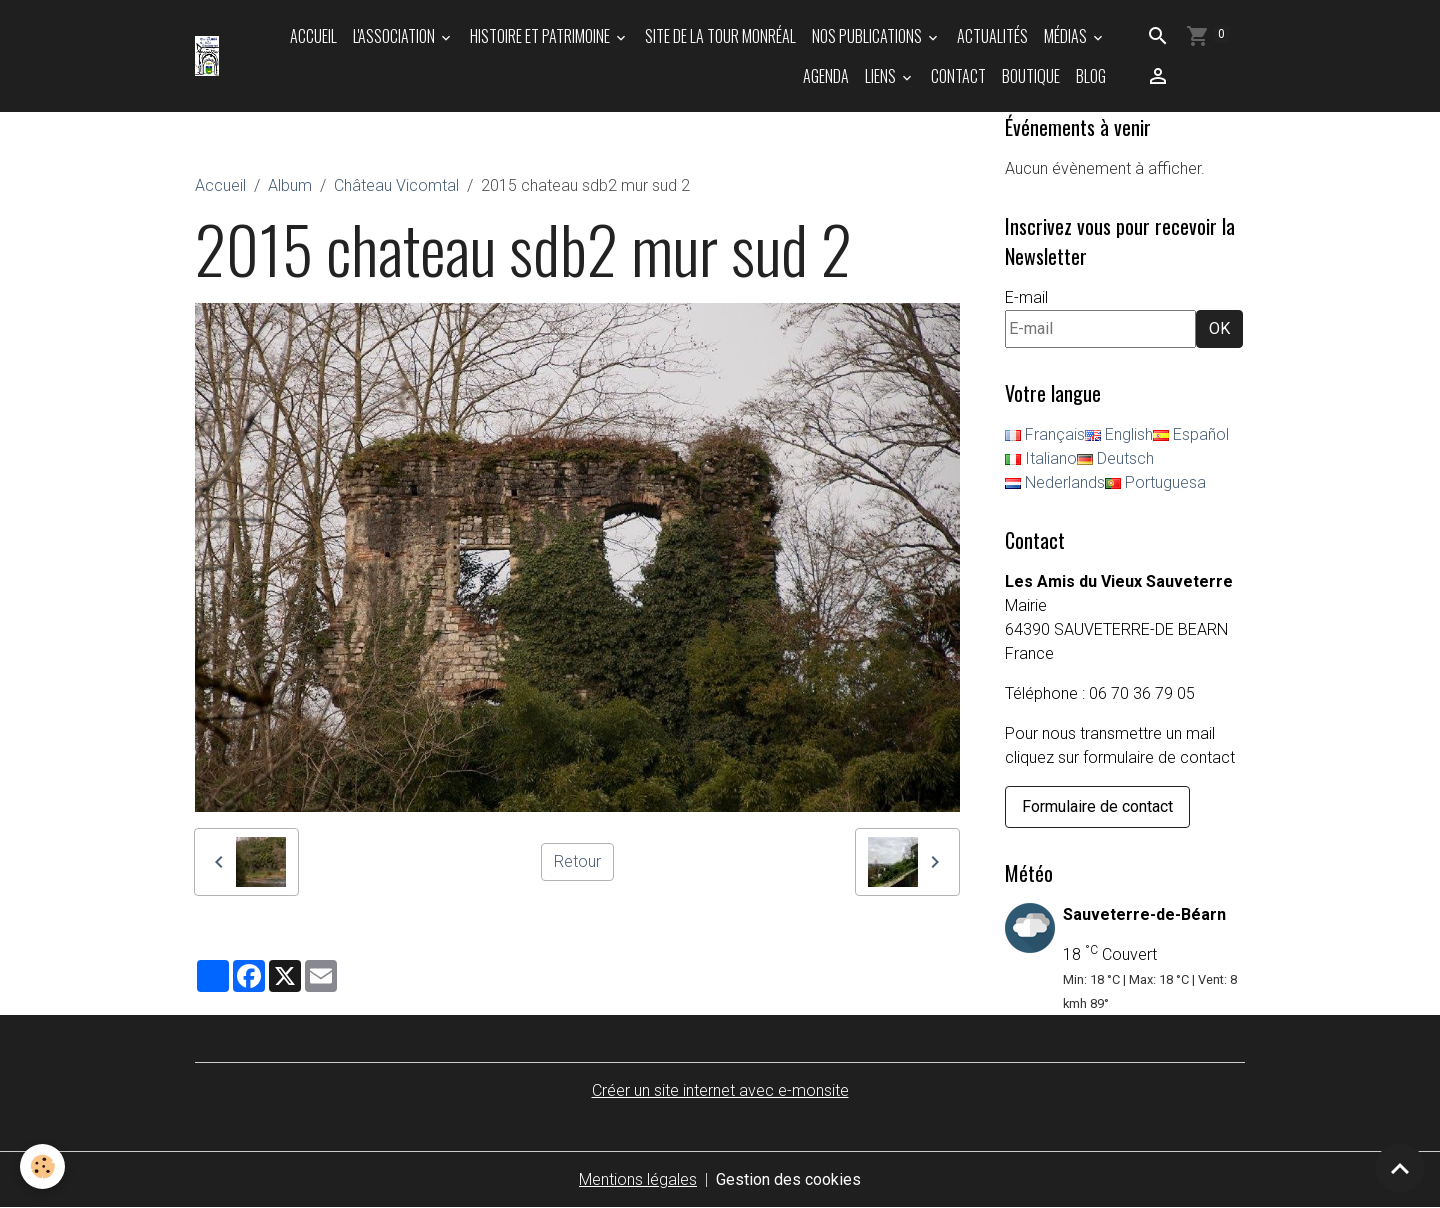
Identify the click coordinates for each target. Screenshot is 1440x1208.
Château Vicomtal (396, 185)
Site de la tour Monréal (720, 36)
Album (290, 185)
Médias (1067, 36)
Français (1045, 434)
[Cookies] (42, 1166)
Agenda (826, 76)
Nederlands (1055, 482)
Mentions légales (638, 1179)
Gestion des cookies (788, 1179)
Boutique (1031, 76)
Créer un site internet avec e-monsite (720, 1090)
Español (1191, 434)
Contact (958, 76)
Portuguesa (1155, 482)
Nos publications (868, 36)
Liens (882, 76)
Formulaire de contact (1097, 806)
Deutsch (1115, 458)
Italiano (1041, 458)
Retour (577, 861)
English (1119, 434)
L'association (395, 36)
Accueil (313, 36)
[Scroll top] (1400, 1168)
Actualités (992, 36)
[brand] (207, 56)
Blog (1091, 76)
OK (1219, 328)
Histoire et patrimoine (541, 36)
